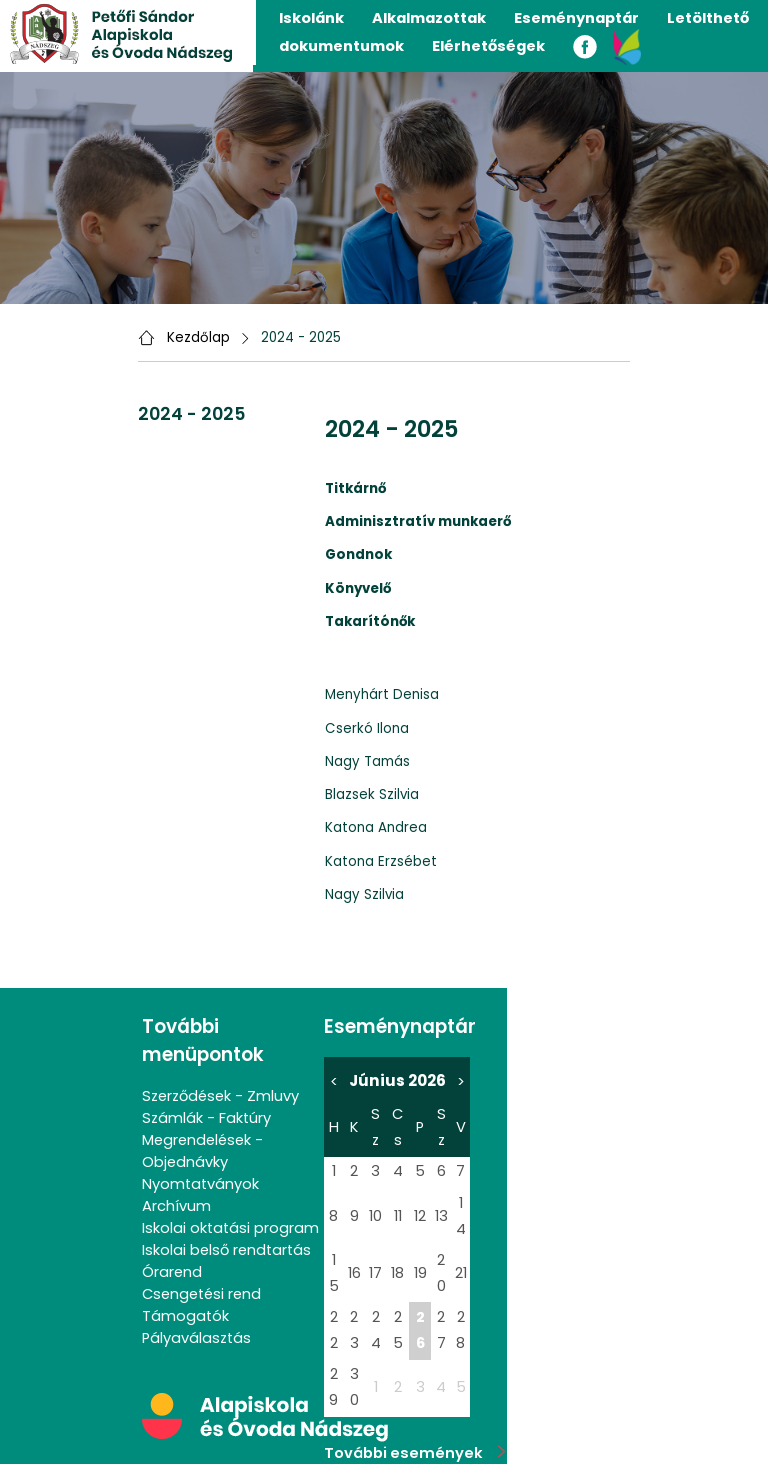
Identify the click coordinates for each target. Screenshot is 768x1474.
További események (415, 1453)
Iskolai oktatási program (230, 1228)
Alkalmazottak (429, 18)
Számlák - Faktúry (206, 1118)
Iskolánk (311, 18)
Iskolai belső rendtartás (226, 1250)
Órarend (172, 1272)
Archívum (176, 1206)
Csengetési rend (201, 1294)
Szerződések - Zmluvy (220, 1096)
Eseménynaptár (576, 18)
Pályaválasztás (196, 1338)
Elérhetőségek (488, 46)
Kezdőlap (198, 337)
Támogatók (185, 1316)
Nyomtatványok (200, 1184)
